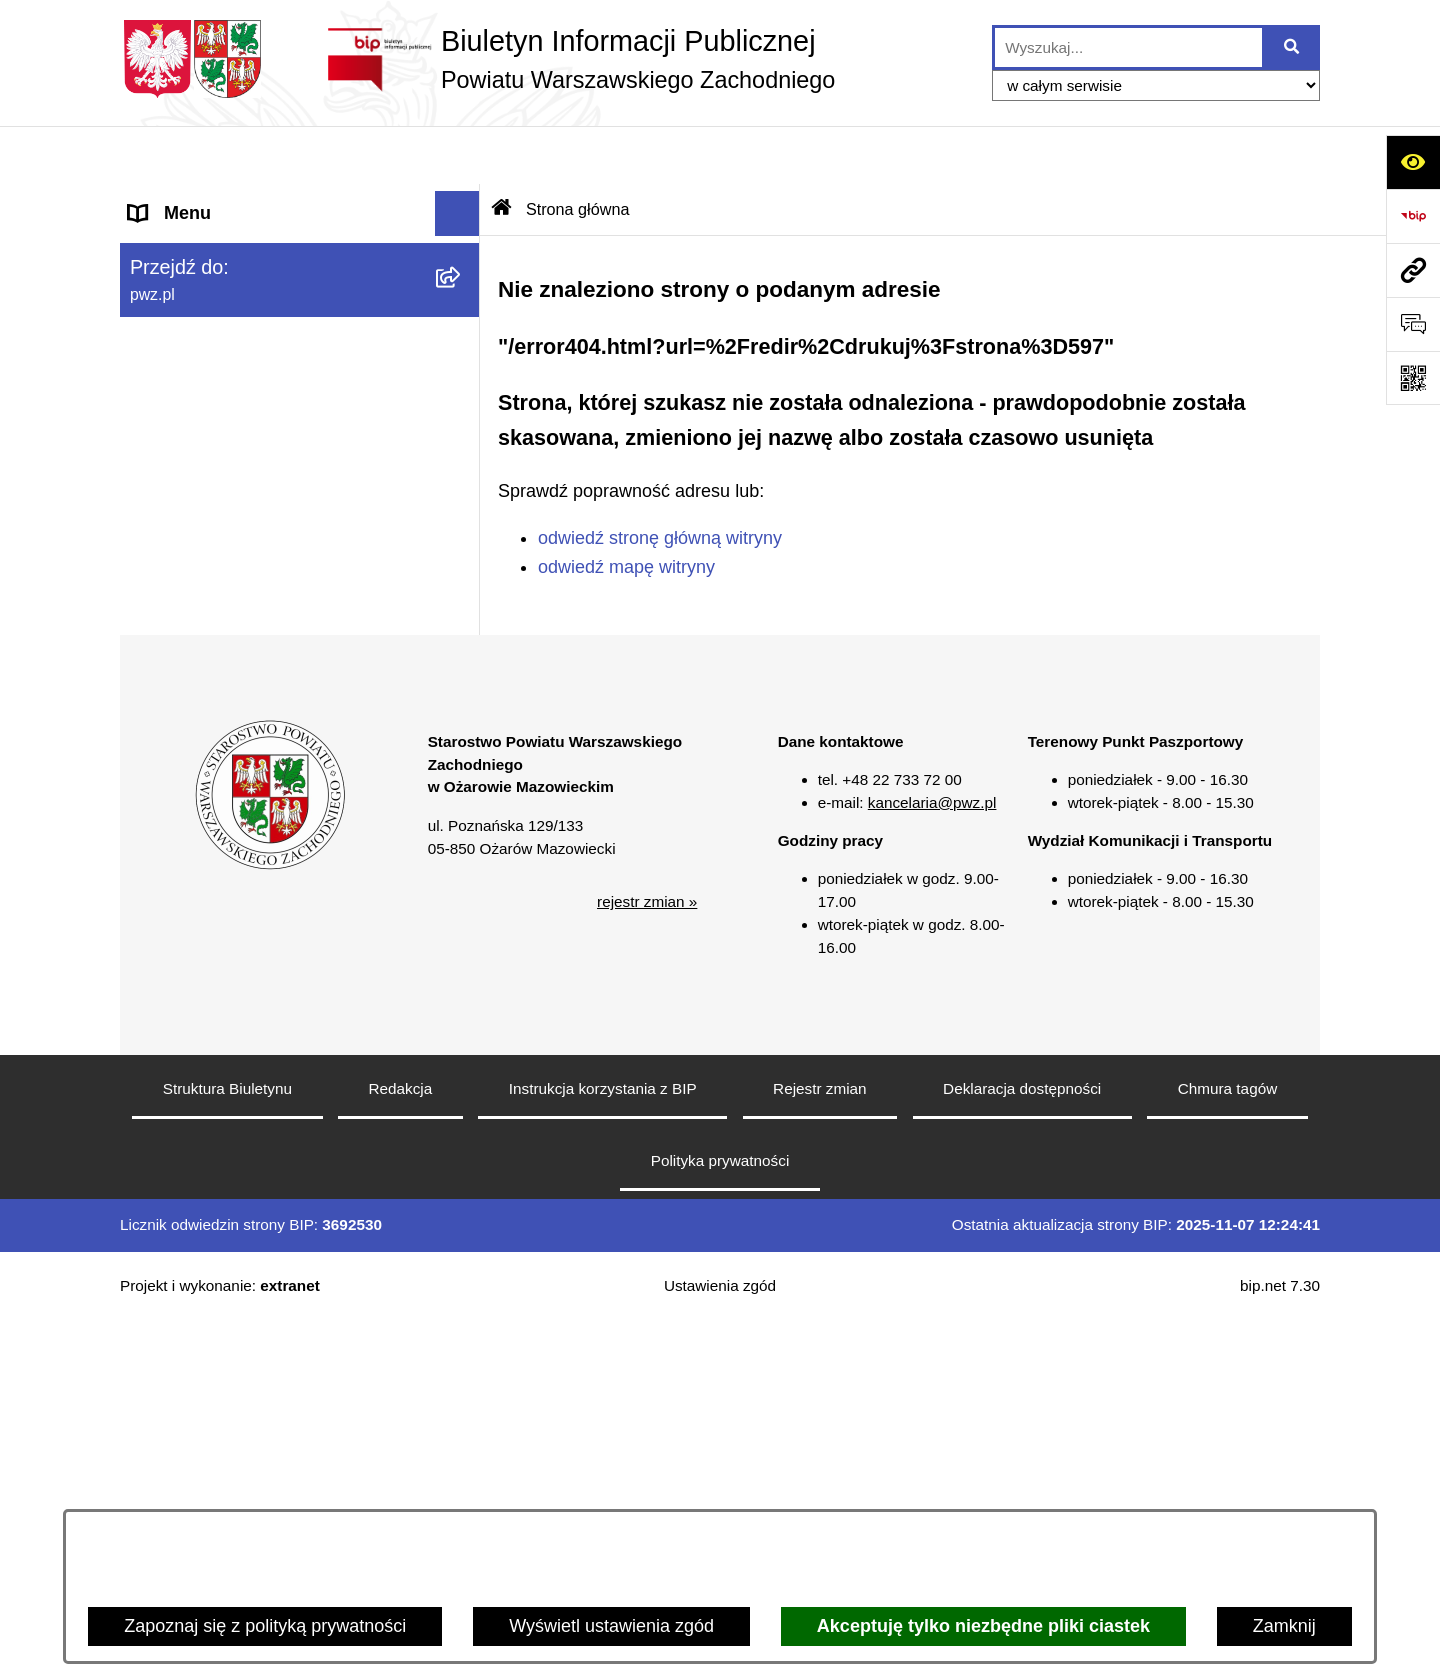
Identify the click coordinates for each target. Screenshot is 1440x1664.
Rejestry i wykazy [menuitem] (198, 740)
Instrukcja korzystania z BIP (603, 1431)
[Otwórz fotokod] (1413, 378)
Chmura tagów (1227, 1431)
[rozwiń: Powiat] (462, 246)
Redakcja (401, 1431)
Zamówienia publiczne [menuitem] (218, 425)
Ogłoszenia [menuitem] (174, 380)
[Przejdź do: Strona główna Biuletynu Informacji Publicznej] (502, 151)
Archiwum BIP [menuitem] (185, 875)
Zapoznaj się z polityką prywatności (265, 1626)
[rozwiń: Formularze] (462, 786)
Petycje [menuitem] (158, 695)
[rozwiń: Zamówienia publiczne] (462, 426)
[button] (270, 1208)
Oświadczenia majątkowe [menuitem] (230, 470)
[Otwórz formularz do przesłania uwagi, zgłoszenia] (1413, 324)
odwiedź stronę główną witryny (660, 480)
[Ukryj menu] (457, 155)
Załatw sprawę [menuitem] (187, 335)
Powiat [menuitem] (156, 245)
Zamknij (1284, 1626)
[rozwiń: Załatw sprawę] (462, 336)
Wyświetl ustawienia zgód (611, 1626)
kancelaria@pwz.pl (932, 1145)
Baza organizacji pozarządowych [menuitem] (260, 560)
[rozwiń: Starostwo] (462, 291)
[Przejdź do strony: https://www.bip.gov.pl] (1413, 216)
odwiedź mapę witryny (626, 508)
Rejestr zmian (820, 1431)
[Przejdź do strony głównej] (477, 59)
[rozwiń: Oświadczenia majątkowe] (462, 471)
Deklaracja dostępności (1022, 1431)
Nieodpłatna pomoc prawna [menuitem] (238, 605)
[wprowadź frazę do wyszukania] (1128, 47)
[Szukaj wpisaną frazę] (1292, 47)
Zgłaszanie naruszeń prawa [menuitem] (239, 515)
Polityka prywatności (720, 1503)
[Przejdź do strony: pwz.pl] (1413, 270)
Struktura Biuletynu (227, 1431)
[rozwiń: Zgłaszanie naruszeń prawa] (462, 516)
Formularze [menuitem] (174, 785)
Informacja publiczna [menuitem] (211, 650)
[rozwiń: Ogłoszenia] (462, 381)
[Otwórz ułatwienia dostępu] (1413, 162)
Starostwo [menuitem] (169, 290)
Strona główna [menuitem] (186, 200)
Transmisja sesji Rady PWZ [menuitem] (239, 830)
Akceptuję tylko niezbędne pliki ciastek (983, 1626)
